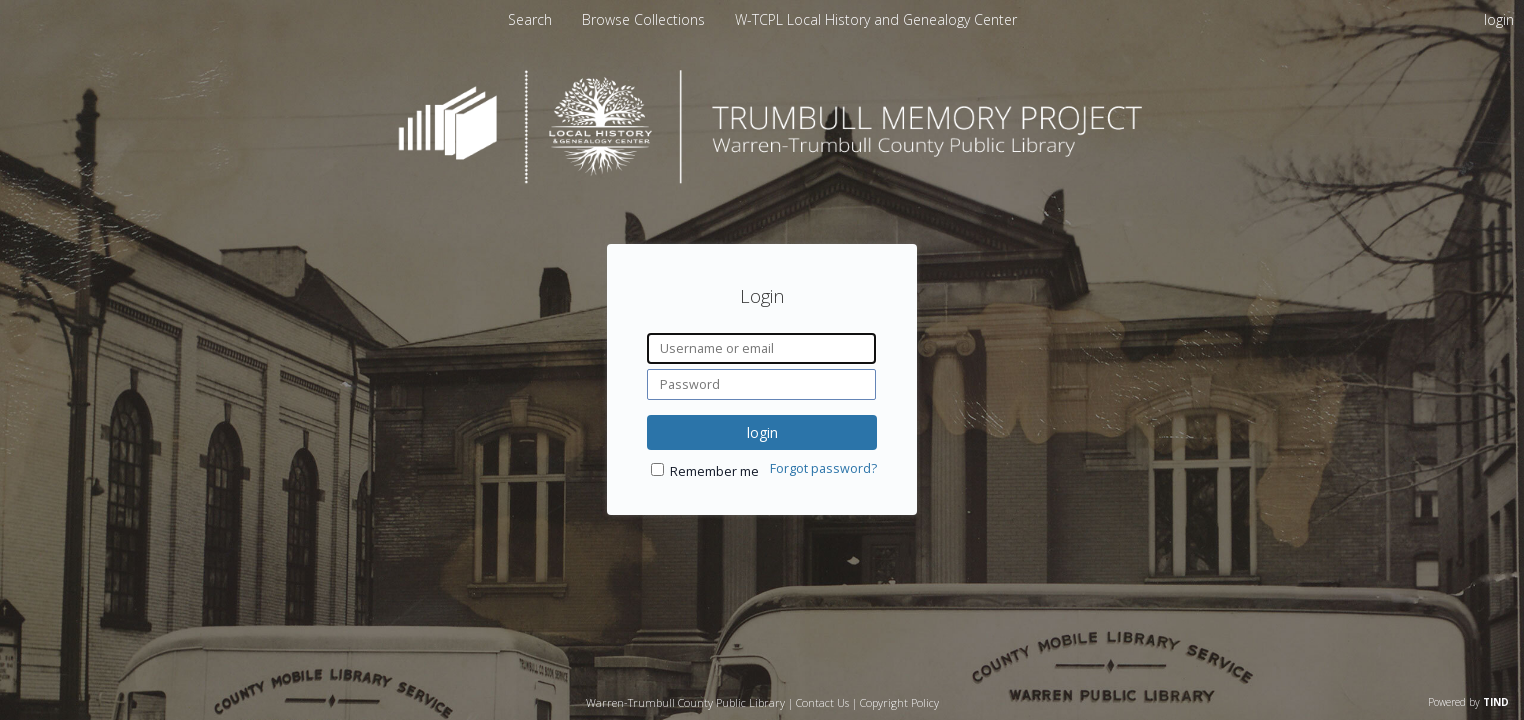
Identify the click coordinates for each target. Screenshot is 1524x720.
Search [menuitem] (530, 19)
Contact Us (822, 702)
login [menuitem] (1499, 19)
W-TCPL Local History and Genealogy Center (876, 19)
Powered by (1468, 702)
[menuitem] (645, 19)
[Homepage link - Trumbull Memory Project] (762, 178)
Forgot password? (823, 468)
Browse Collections (645, 19)
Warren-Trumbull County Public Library (685, 702)
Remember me (714, 471)
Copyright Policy (899, 702)
